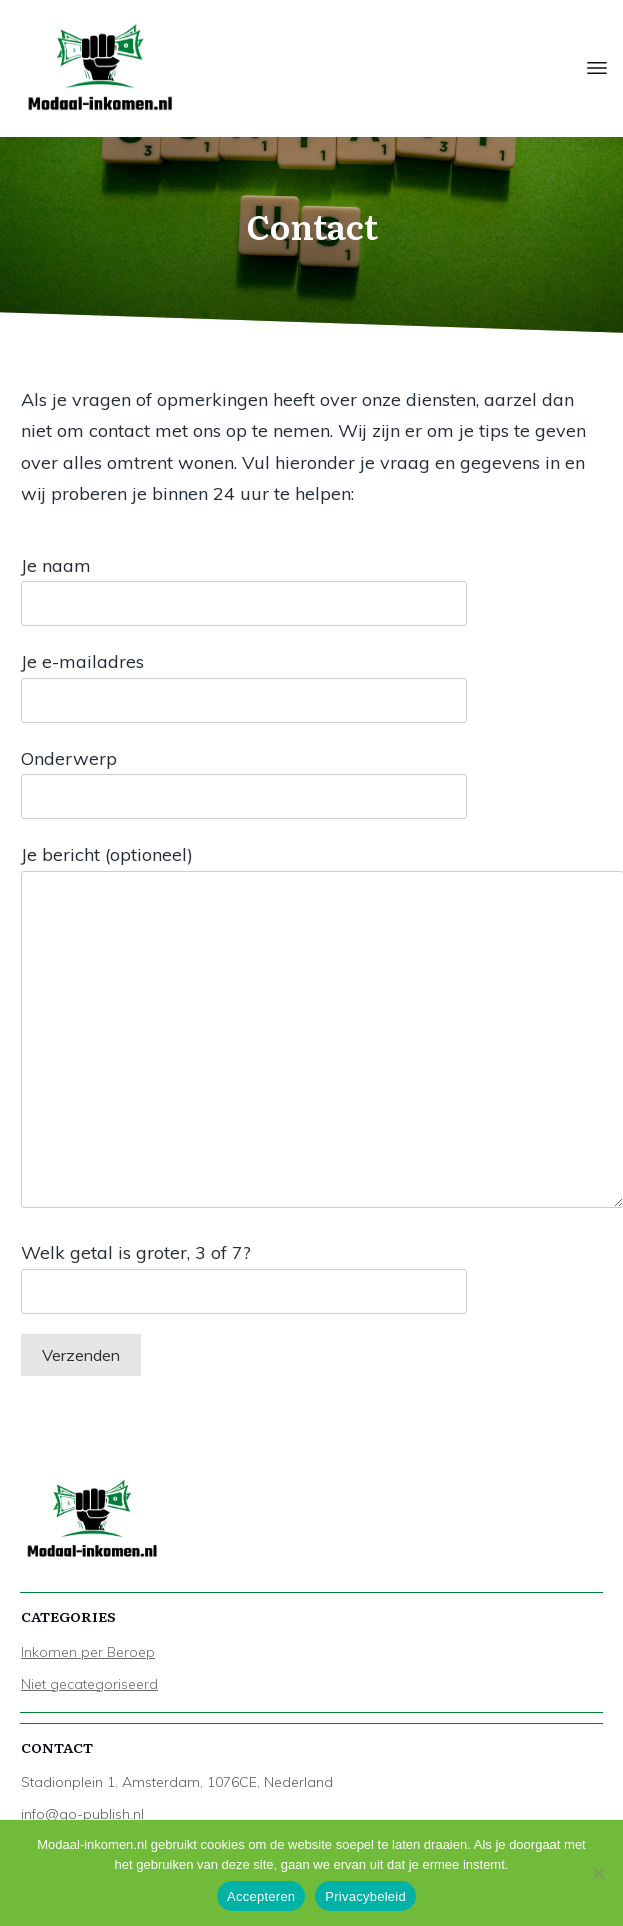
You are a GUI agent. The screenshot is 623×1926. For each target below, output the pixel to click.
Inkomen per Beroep (88, 1652)
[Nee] (598, 1873)
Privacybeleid (365, 1896)
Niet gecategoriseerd (89, 1684)
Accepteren (261, 1896)
